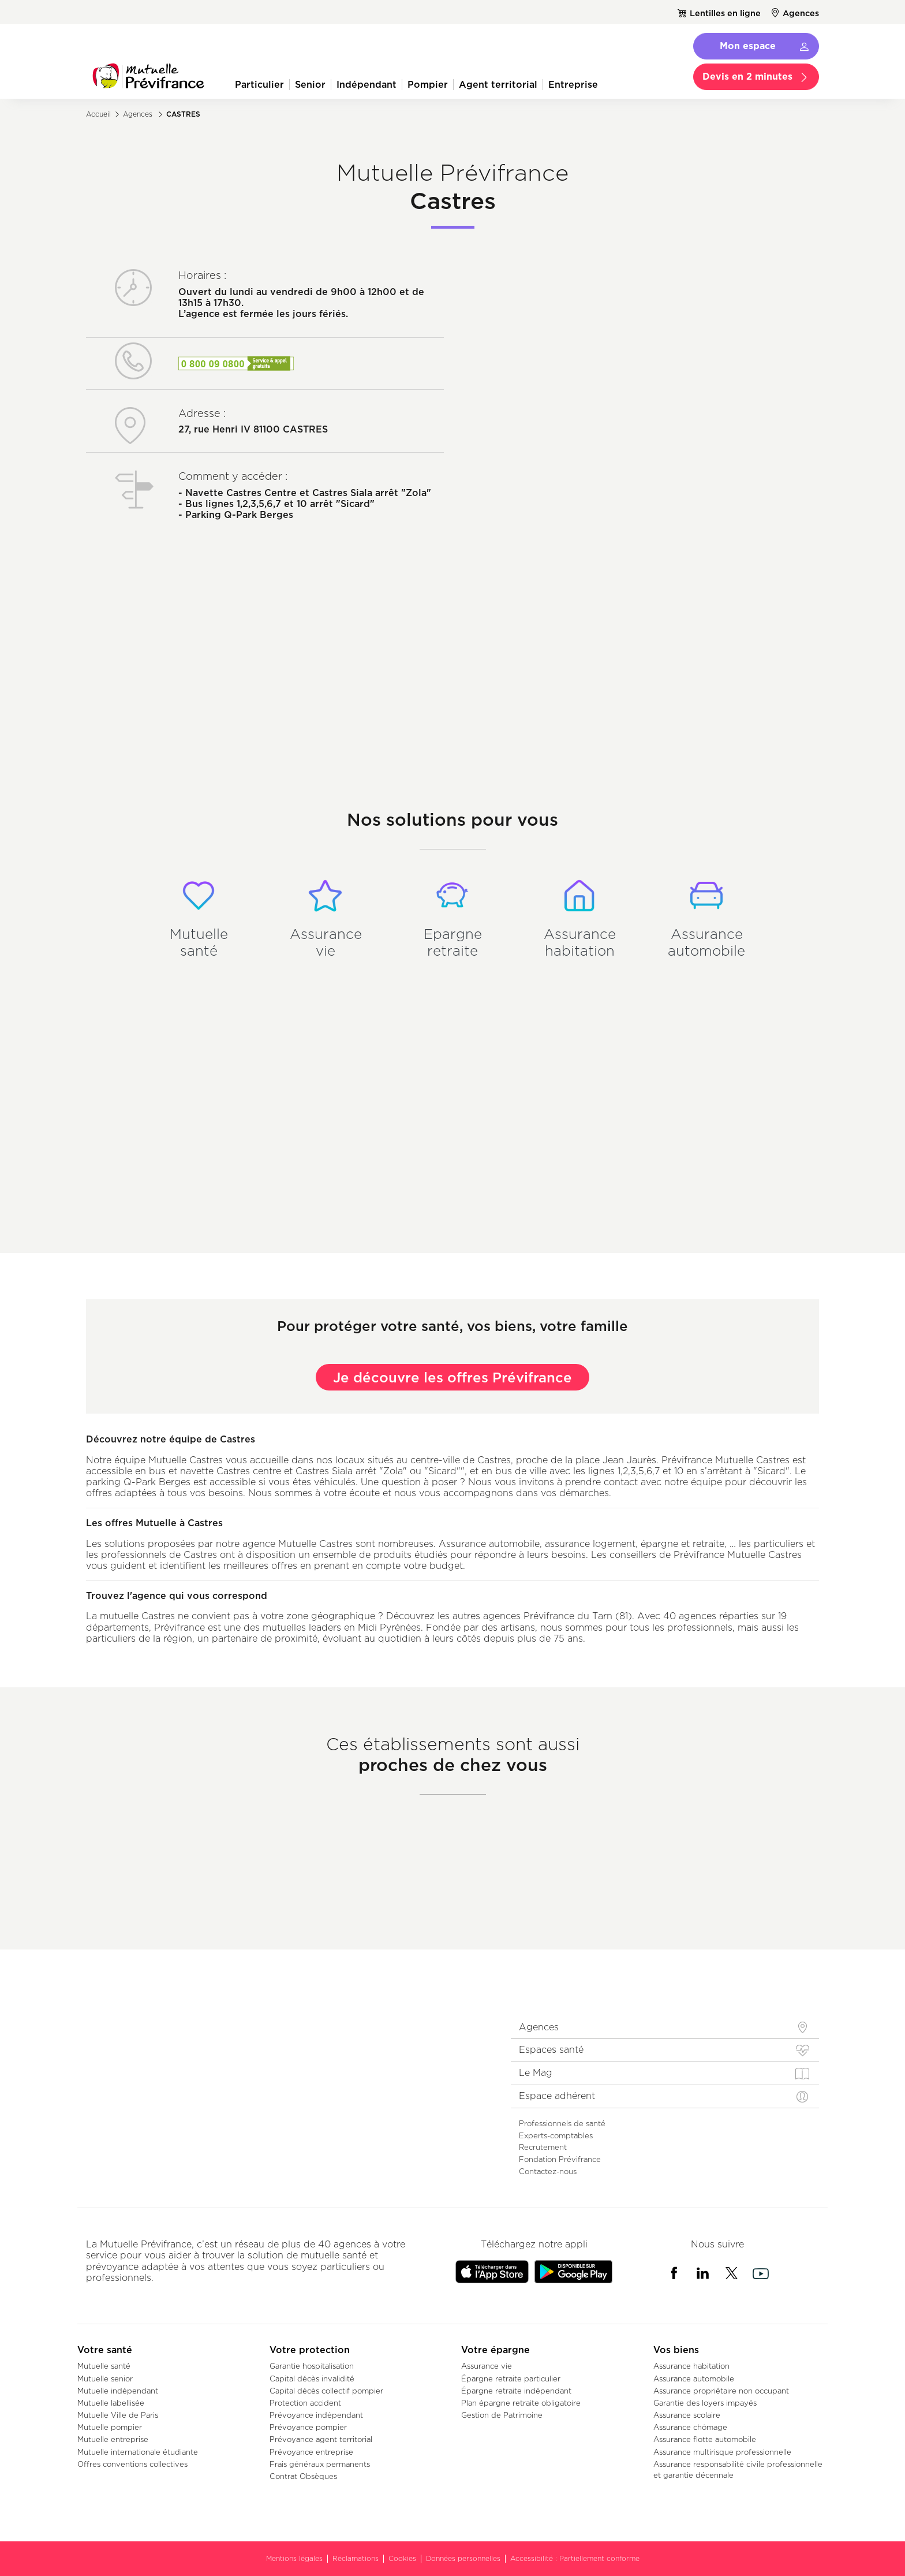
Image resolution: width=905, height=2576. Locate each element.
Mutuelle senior (105, 2378)
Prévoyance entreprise (311, 2452)
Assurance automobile (693, 2378)
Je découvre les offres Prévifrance (452, 1377)
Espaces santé (551, 2050)
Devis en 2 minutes (747, 76)
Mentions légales (294, 2558)
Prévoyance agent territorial (321, 2439)
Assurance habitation (691, 2366)
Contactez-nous (548, 2171)
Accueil (98, 114)
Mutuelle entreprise (112, 2439)
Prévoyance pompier (308, 2427)
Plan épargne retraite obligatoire (521, 2403)
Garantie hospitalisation (312, 2366)
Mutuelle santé (103, 2366)
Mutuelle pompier (109, 2427)
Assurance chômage (690, 2427)
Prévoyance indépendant (316, 2415)
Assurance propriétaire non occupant (721, 2391)
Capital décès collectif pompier (326, 2391)
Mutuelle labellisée (110, 2403)
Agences (801, 13)
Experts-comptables (556, 2135)
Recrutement (543, 2147)
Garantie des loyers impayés (705, 2403)
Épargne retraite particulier (510, 2378)
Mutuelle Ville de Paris (117, 2415)
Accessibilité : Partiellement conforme (575, 2558)
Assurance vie (486, 2366)
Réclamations (355, 2558)
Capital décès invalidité (312, 2378)
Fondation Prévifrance (560, 2159)
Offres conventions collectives (132, 2464)
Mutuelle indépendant (117, 2391)
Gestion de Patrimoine (502, 2415)
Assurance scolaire (686, 2415)
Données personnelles (463, 2558)
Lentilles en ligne (725, 13)
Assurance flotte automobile (704, 2439)
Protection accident (305, 2403)
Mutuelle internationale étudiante (137, 2452)
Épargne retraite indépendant (516, 2391)
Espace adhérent (557, 2096)
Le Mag (535, 2073)
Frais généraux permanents (320, 2464)
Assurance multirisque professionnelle (722, 2452)
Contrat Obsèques (303, 2476)
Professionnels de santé (562, 2123)
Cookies (402, 2558)
